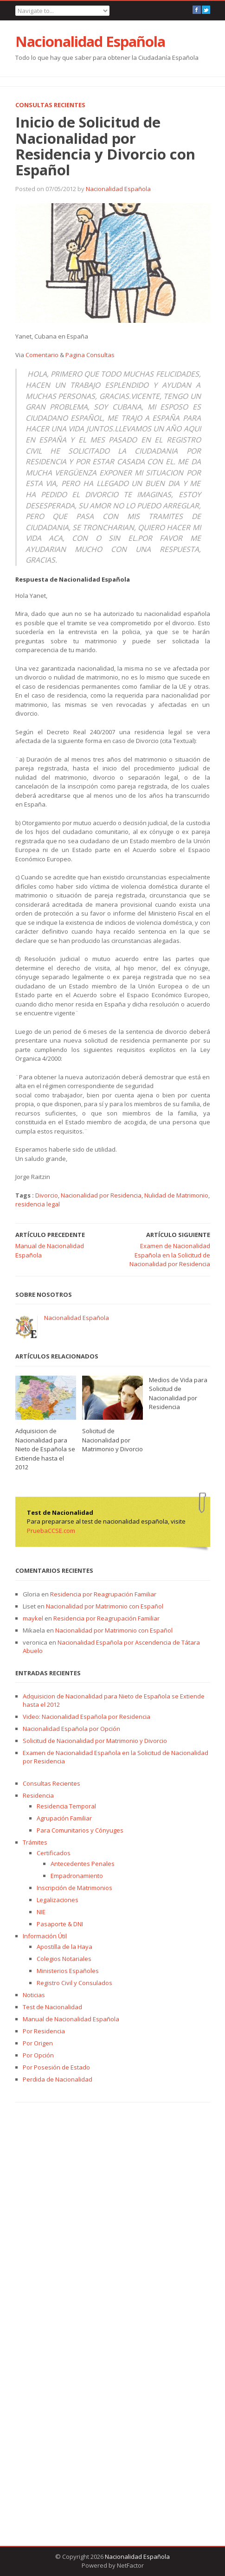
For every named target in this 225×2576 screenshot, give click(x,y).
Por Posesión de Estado (56, 2067)
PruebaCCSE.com (51, 1530)
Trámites (35, 1842)
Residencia (38, 1795)
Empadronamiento (77, 1875)
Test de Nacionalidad (52, 2007)
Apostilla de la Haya (64, 1946)
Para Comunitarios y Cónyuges (80, 1830)
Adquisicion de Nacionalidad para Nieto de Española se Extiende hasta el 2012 (45, 1449)
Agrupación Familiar (64, 1818)
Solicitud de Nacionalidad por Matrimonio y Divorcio (112, 1440)
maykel (33, 1618)
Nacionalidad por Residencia (101, 1195)
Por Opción (38, 2055)
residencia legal (37, 1204)
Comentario (42, 355)
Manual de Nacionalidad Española (71, 2019)
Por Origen (38, 2043)
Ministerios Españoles (68, 1971)
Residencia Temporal (66, 1806)
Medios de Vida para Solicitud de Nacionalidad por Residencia (178, 1393)
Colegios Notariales (64, 1958)
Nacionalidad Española (90, 41)
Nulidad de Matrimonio (176, 1195)
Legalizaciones (57, 1900)
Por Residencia (44, 2031)
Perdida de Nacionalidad (57, 2079)
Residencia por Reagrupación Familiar (103, 1594)
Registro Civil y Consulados (74, 1983)
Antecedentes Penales (83, 1863)
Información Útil (45, 1936)
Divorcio (46, 1195)
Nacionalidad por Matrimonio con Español (104, 1606)
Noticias (34, 1995)
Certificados (54, 1853)
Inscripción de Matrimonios (74, 1888)
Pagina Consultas (90, 355)
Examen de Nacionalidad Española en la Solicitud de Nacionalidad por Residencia (169, 1255)
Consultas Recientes (50, 105)
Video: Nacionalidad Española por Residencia (86, 1716)
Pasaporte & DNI (60, 1924)
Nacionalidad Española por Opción (71, 1728)
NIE (41, 1912)
